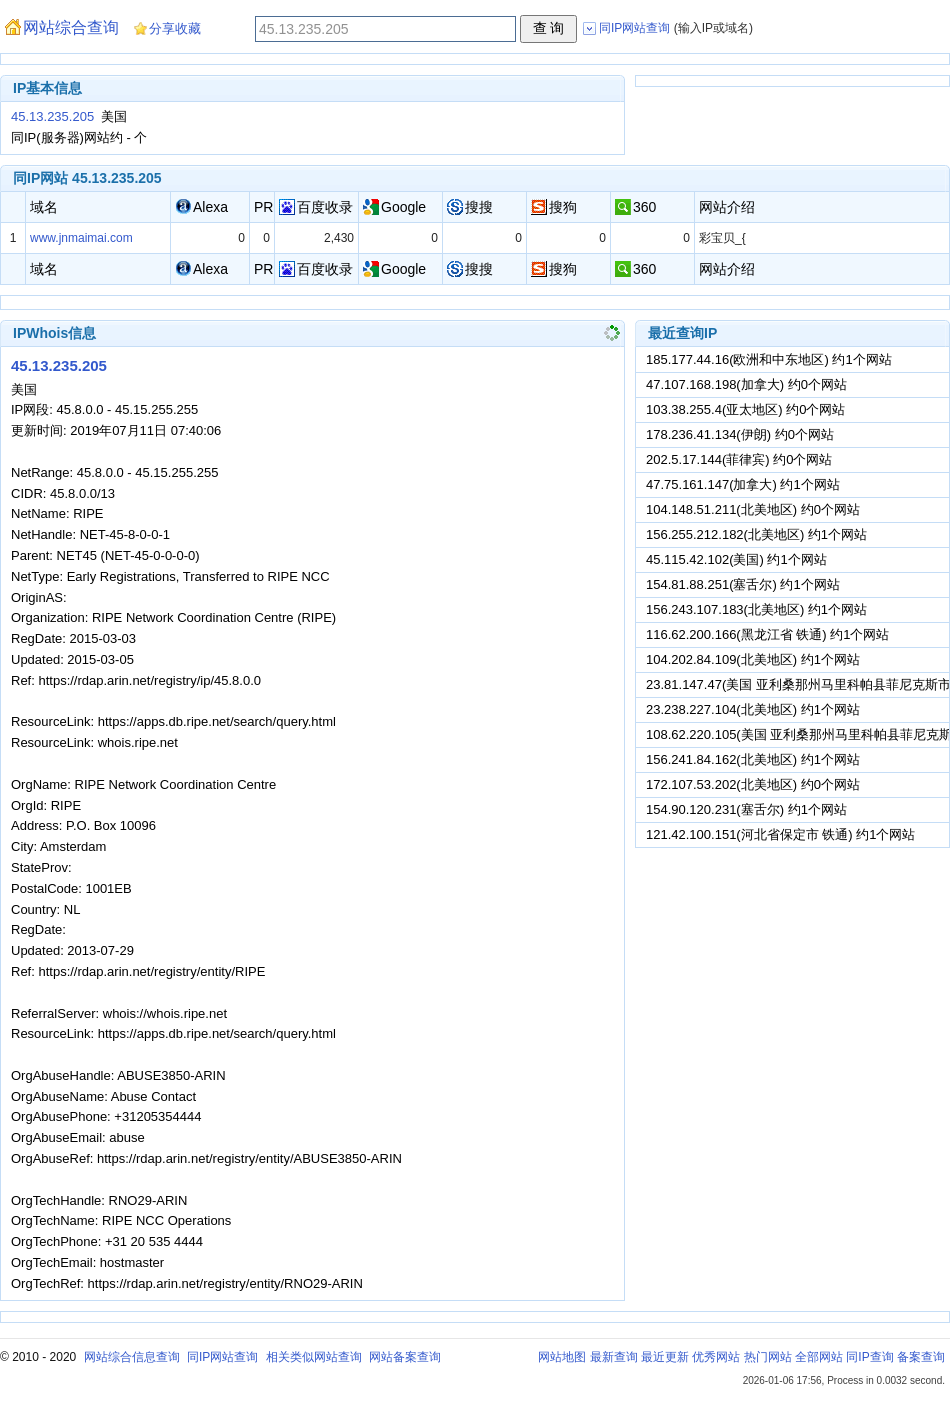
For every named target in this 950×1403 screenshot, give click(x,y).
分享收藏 (175, 28)
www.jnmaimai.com (81, 238)
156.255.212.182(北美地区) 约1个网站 (756, 534)
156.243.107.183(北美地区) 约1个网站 (756, 609)
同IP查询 (869, 1357)
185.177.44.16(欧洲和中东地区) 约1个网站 (769, 359)
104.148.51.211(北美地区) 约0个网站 (753, 509)
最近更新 (665, 1357)
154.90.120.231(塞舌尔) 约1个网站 (746, 809)
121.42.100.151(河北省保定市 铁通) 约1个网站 (780, 834)
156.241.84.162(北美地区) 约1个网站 (753, 759)
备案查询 (921, 1357)
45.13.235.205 (52, 116)
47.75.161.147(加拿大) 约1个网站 (743, 484)
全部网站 (819, 1357)
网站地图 (562, 1357)
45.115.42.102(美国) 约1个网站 (736, 559)
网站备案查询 (405, 1357)
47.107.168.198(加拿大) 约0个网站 (746, 384)
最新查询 (614, 1357)
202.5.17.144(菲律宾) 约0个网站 (739, 459)
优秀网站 (716, 1357)
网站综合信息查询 (132, 1357)
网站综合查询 (71, 27)
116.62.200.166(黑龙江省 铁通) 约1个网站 (767, 634)
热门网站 (768, 1357)
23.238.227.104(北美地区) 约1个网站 (753, 709)
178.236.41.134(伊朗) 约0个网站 (740, 434)
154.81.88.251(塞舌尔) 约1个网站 (743, 584)
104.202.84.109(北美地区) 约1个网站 (753, 659)
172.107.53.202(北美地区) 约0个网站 (753, 784)
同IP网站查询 (222, 1357)
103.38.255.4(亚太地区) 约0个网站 (745, 409)
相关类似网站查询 (314, 1357)
